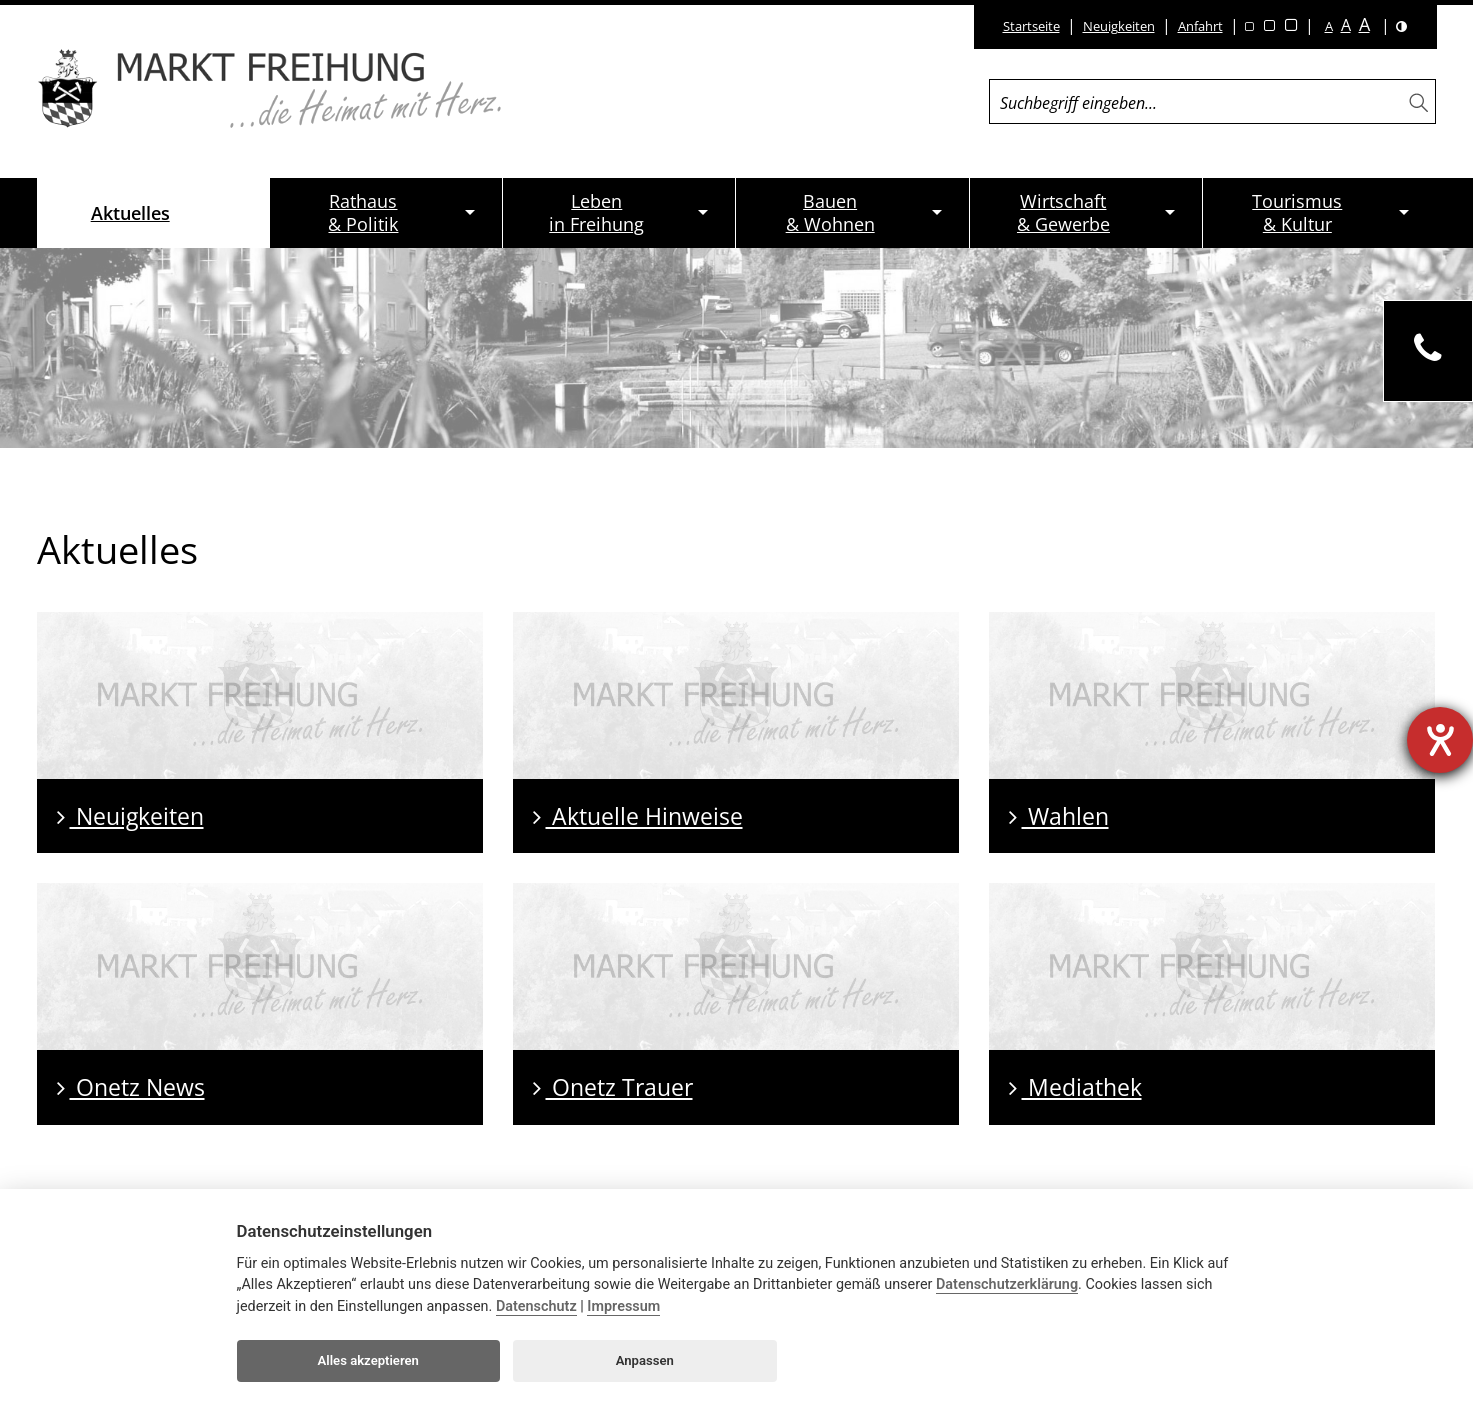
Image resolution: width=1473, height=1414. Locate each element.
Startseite (1031, 26)
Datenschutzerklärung (1007, 1284)
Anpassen (645, 1360)
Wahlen (1059, 816)
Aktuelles (130, 213)
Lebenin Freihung (596, 212)
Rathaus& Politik (363, 212)
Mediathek (1075, 1087)
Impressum (623, 1306)
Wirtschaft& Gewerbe (1063, 212)
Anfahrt (1200, 26)
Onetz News (131, 1087)
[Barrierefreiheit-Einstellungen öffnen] (1440, 740)
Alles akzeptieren (368, 1360)
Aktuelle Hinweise (638, 816)
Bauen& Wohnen (830, 212)
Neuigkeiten (1119, 26)
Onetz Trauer (613, 1087)
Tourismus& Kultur (1297, 212)
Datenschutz (536, 1306)
